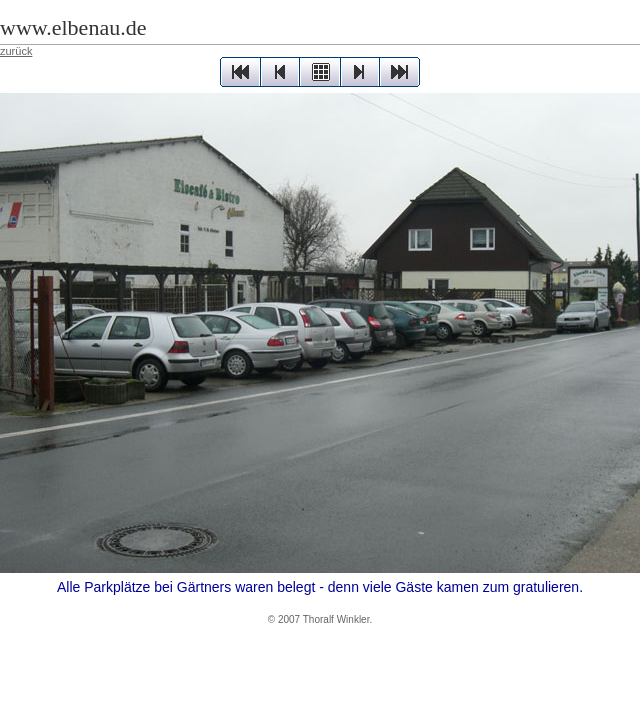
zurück (16, 51)
